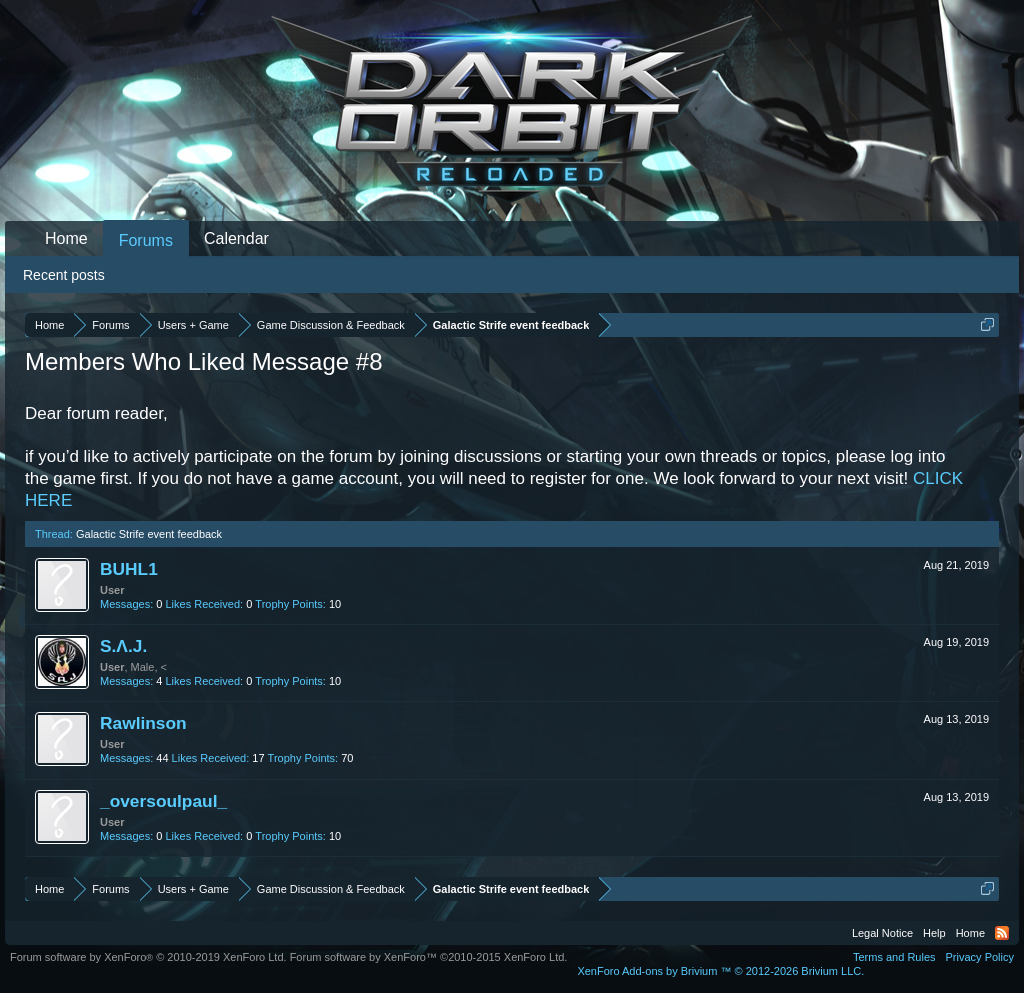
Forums (146, 240)
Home (66, 238)
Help (934, 933)
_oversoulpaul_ (163, 801)
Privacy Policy (980, 957)
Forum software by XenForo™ (429, 957)
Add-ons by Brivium (720, 971)
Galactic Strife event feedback (149, 534)
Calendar (236, 238)
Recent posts (64, 275)
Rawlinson (143, 723)
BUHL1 (129, 569)
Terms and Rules (894, 957)
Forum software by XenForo (148, 957)
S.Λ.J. (123, 646)
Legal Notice (882, 933)
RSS (1002, 933)
